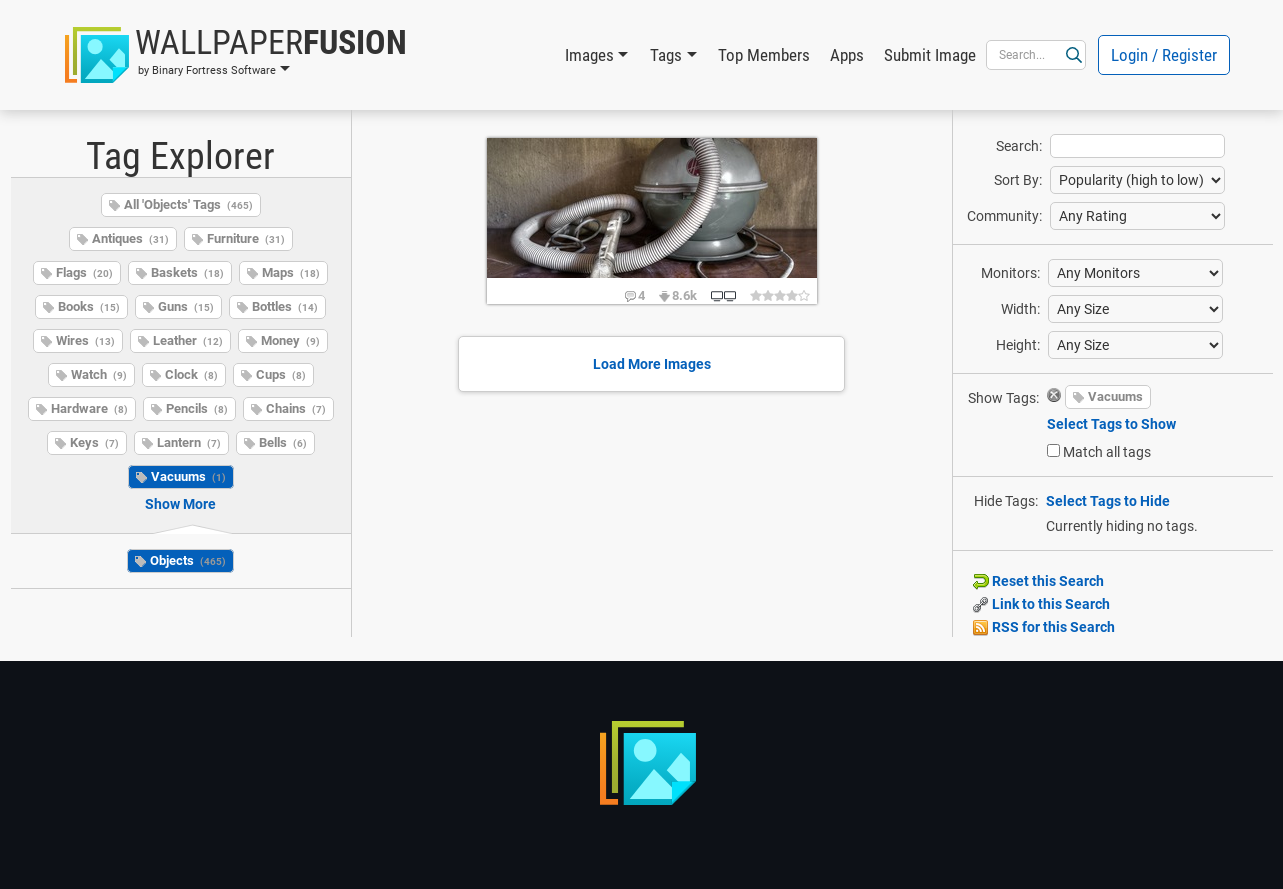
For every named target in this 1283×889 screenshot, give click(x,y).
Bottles (285, 306)
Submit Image (930, 55)
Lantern (189, 442)
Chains (296, 408)
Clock (191, 374)
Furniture (246, 238)
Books (89, 306)
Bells (283, 442)
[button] (236, 55)
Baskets (187, 272)
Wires (85, 340)
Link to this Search (1041, 604)
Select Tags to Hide (1108, 501)
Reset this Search (1038, 581)
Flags (84, 272)
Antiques (130, 238)
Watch (99, 374)
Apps (847, 55)
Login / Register (1164, 55)
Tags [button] (666, 55)
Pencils (197, 408)
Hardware (89, 408)
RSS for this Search (1044, 627)
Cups (281, 374)
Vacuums (188, 476)
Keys (94, 442)
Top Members (764, 55)
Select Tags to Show (1111, 424)
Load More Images (652, 364)
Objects (188, 560)
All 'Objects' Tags (188, 204)
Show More (180, 504)
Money (290, 340)
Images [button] (589, 55)
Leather (188, 340)
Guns (186, 306)
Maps (291, 272)
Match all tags (1107, 452)
